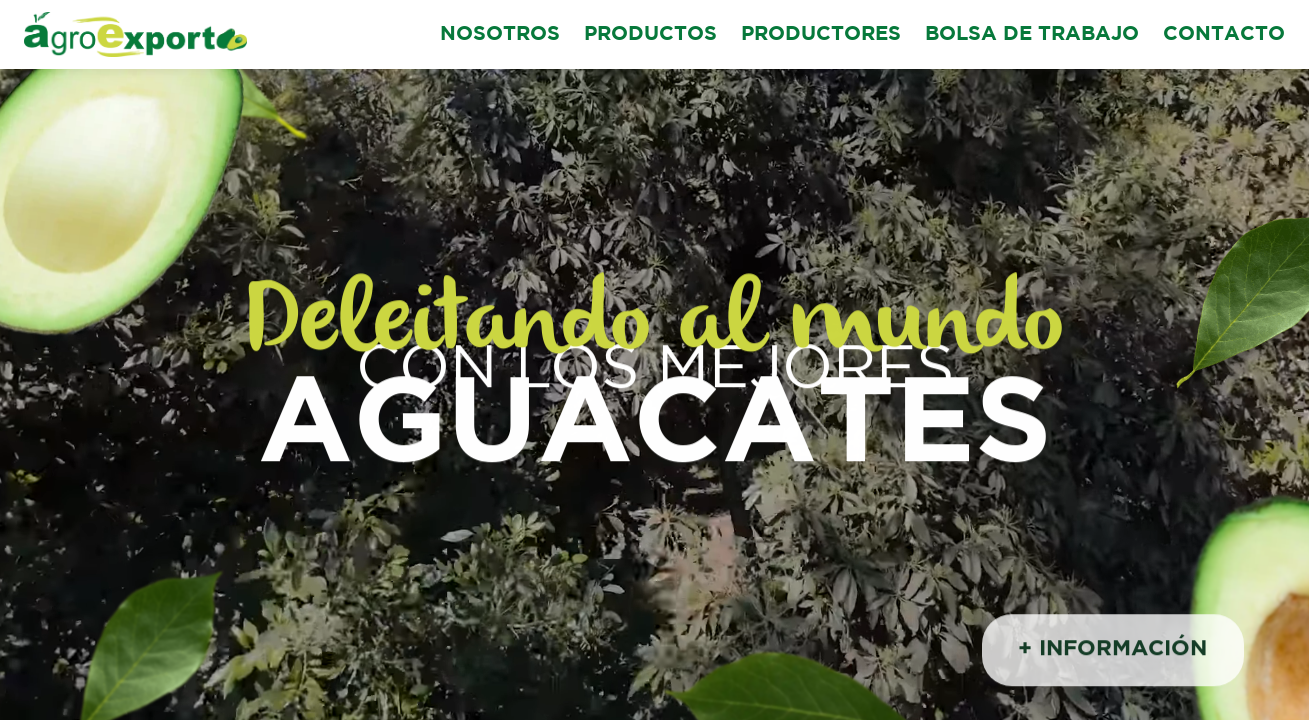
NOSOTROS (500, 34)
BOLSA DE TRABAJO (1032, 34)
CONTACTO (1224, 34)
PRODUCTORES (821, 34)
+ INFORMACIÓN (1112, 652)
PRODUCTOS (650, 34)
